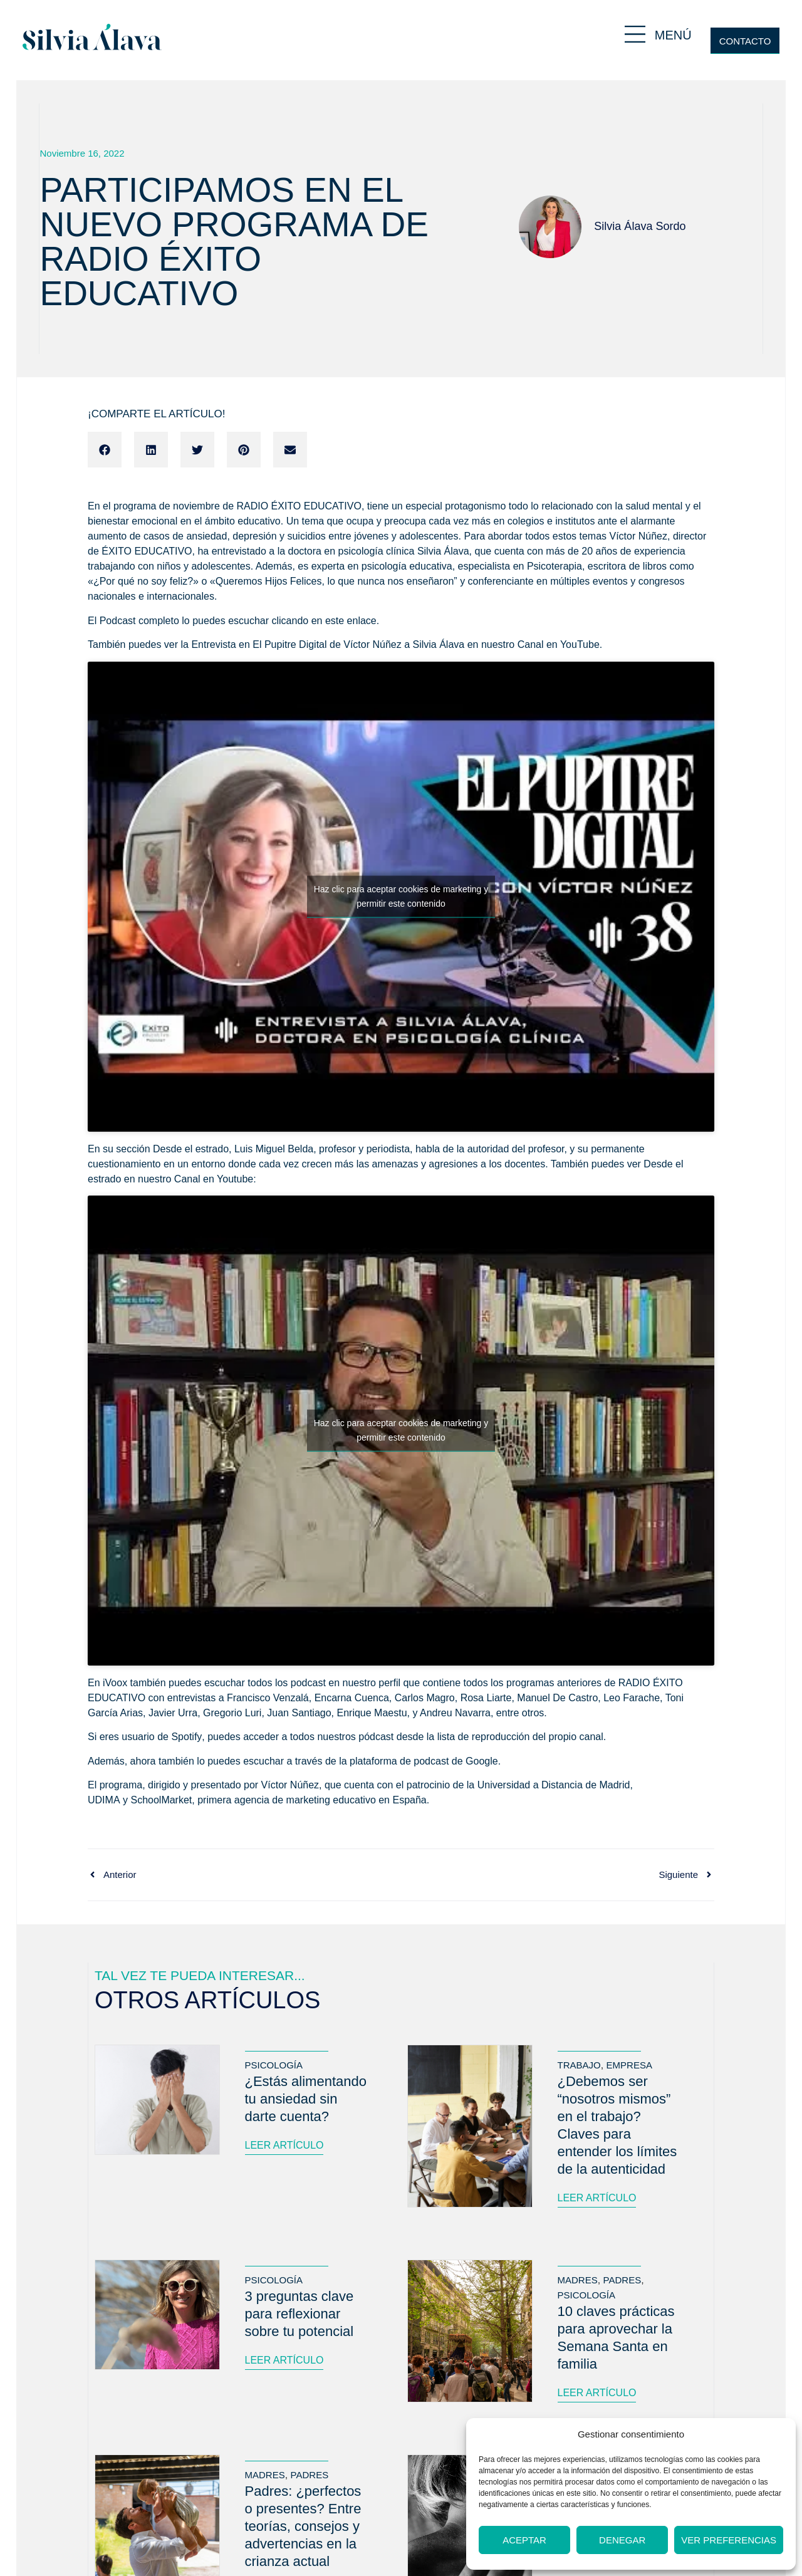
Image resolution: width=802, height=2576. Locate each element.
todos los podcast (287, 1682)
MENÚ (673, 35)
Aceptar (524, 2540)
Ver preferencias (728, 2540)
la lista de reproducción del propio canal (515, 1736)
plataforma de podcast (399, 1761)
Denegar (622, 2540)
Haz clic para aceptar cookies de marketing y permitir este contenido (401, 896)
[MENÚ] (635, 34)
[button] (105, 450)
